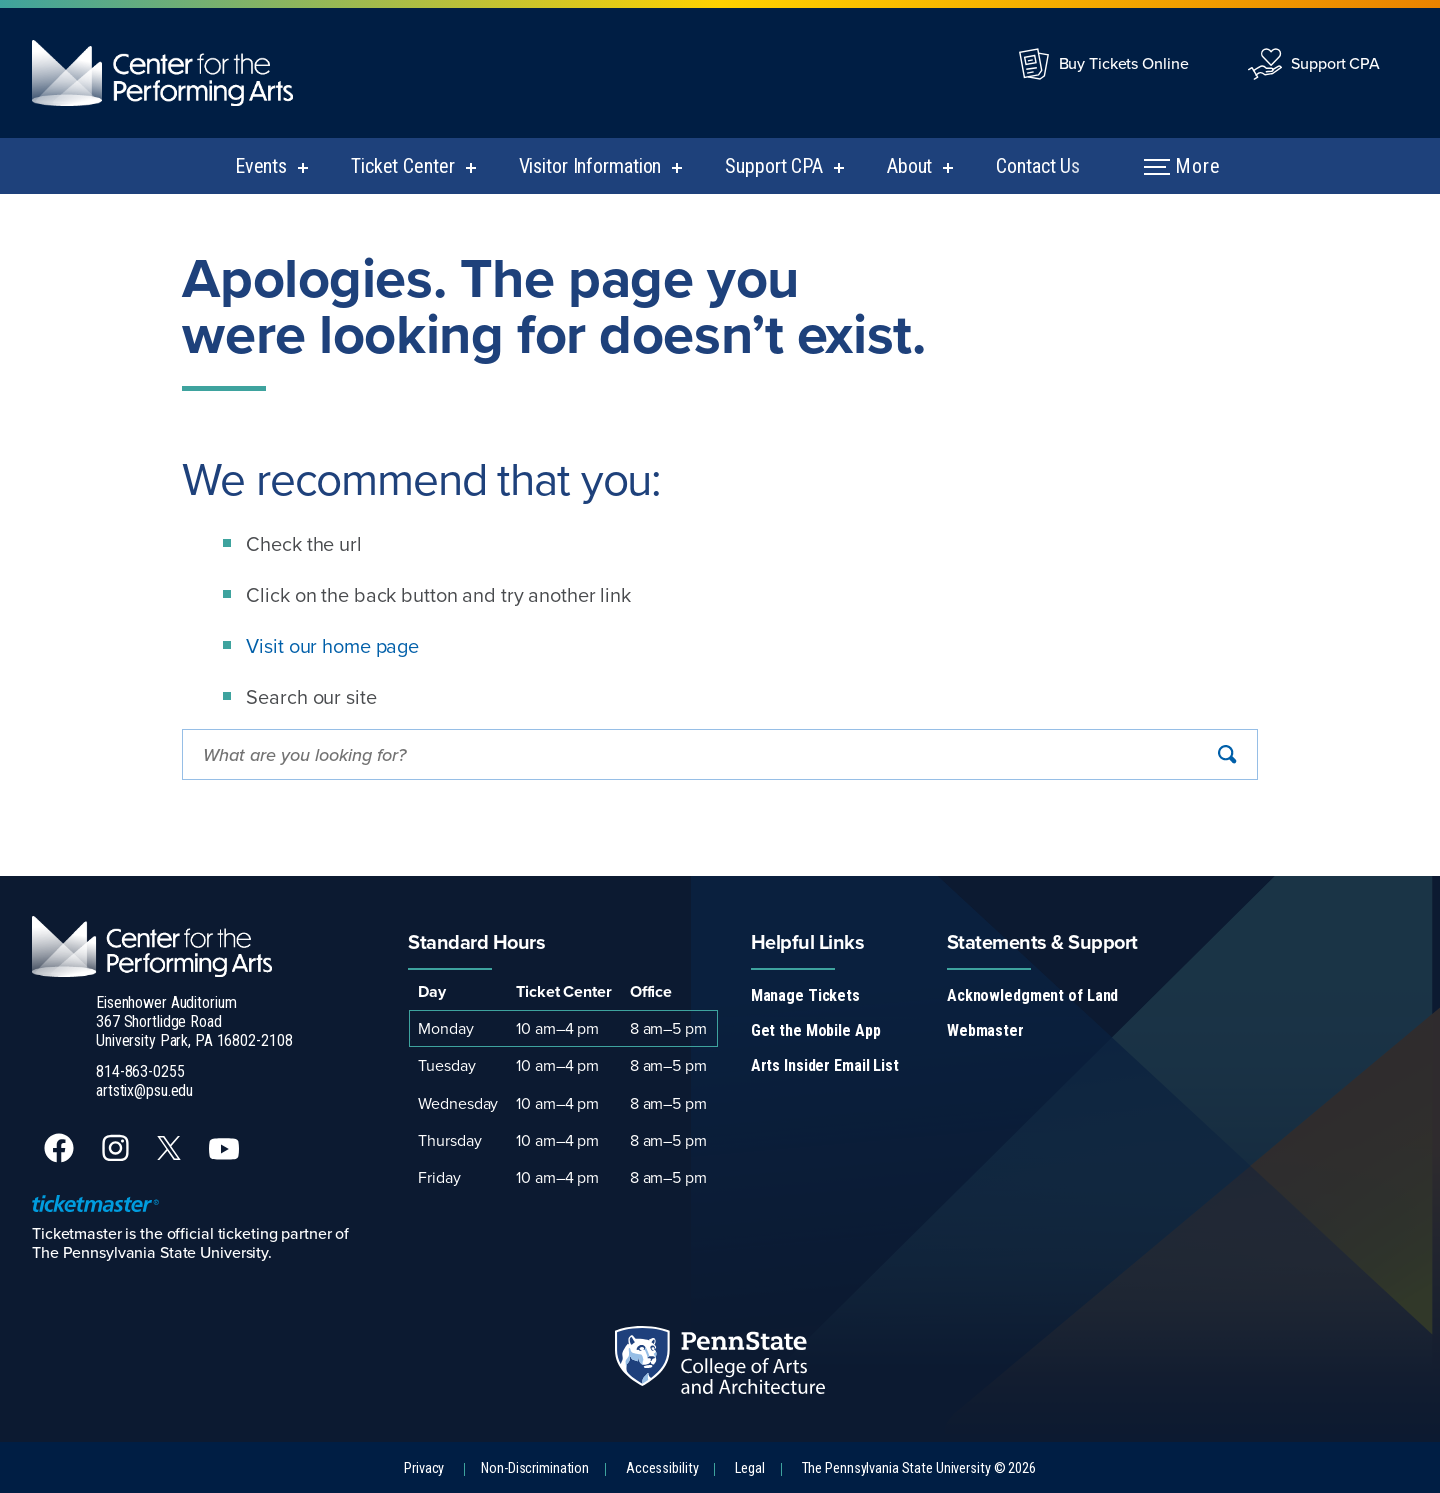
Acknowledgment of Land (1032, 995)
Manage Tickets (805, 995)
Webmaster (985, 1030)
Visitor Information (590, 166)
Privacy (424, 1468)
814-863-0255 (140, 1071)
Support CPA (1335, 63)
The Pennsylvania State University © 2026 (919, 1468)
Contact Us (1038, 166)
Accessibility (662, 1468)
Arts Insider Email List (825, 1065)
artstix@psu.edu (144, 1090)
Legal (749, 1468)
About (909, 166)
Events (261, 166)
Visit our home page (332, 645)
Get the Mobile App (816, 1030)
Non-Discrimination (535, 1468)
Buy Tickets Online (1124, 63)
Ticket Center (402, 166)
